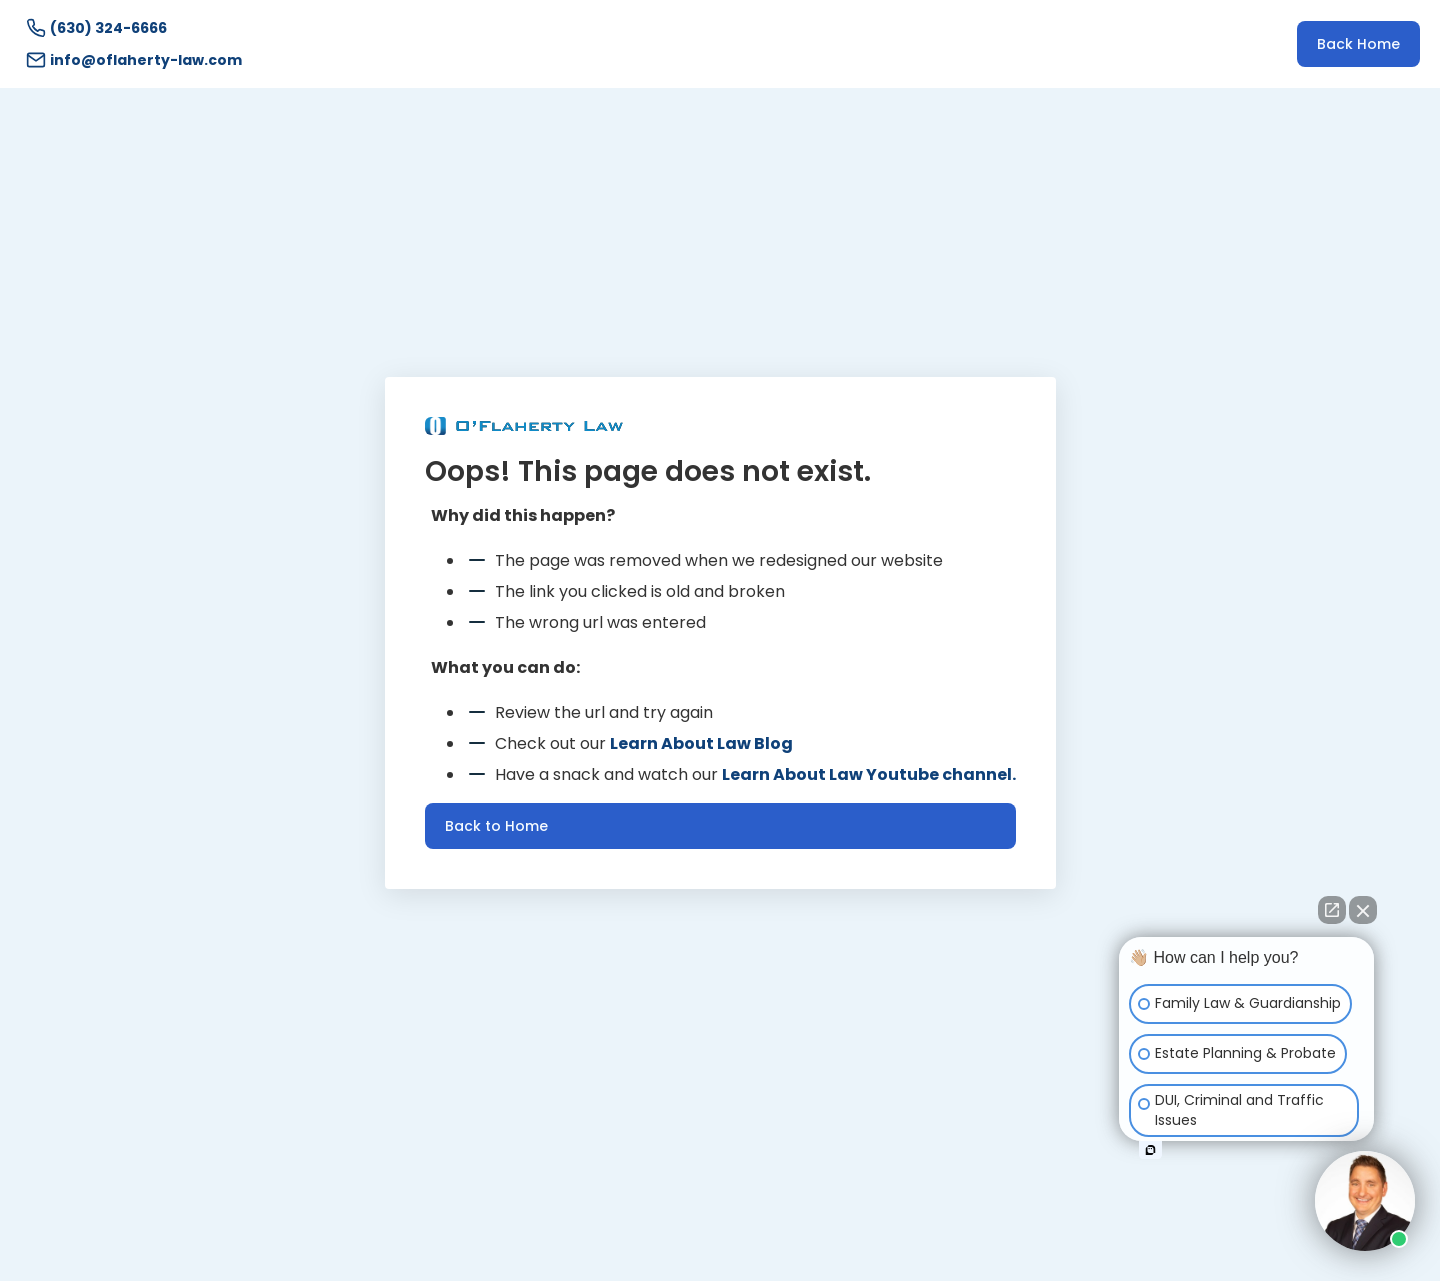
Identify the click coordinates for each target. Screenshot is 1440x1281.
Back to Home (496, 826)
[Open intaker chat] (1150, 1150)
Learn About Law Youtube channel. (869, 774)
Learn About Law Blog (701, 743)
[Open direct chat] (1332, 910)
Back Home (1358, 44)
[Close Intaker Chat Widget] (1363, 910)
